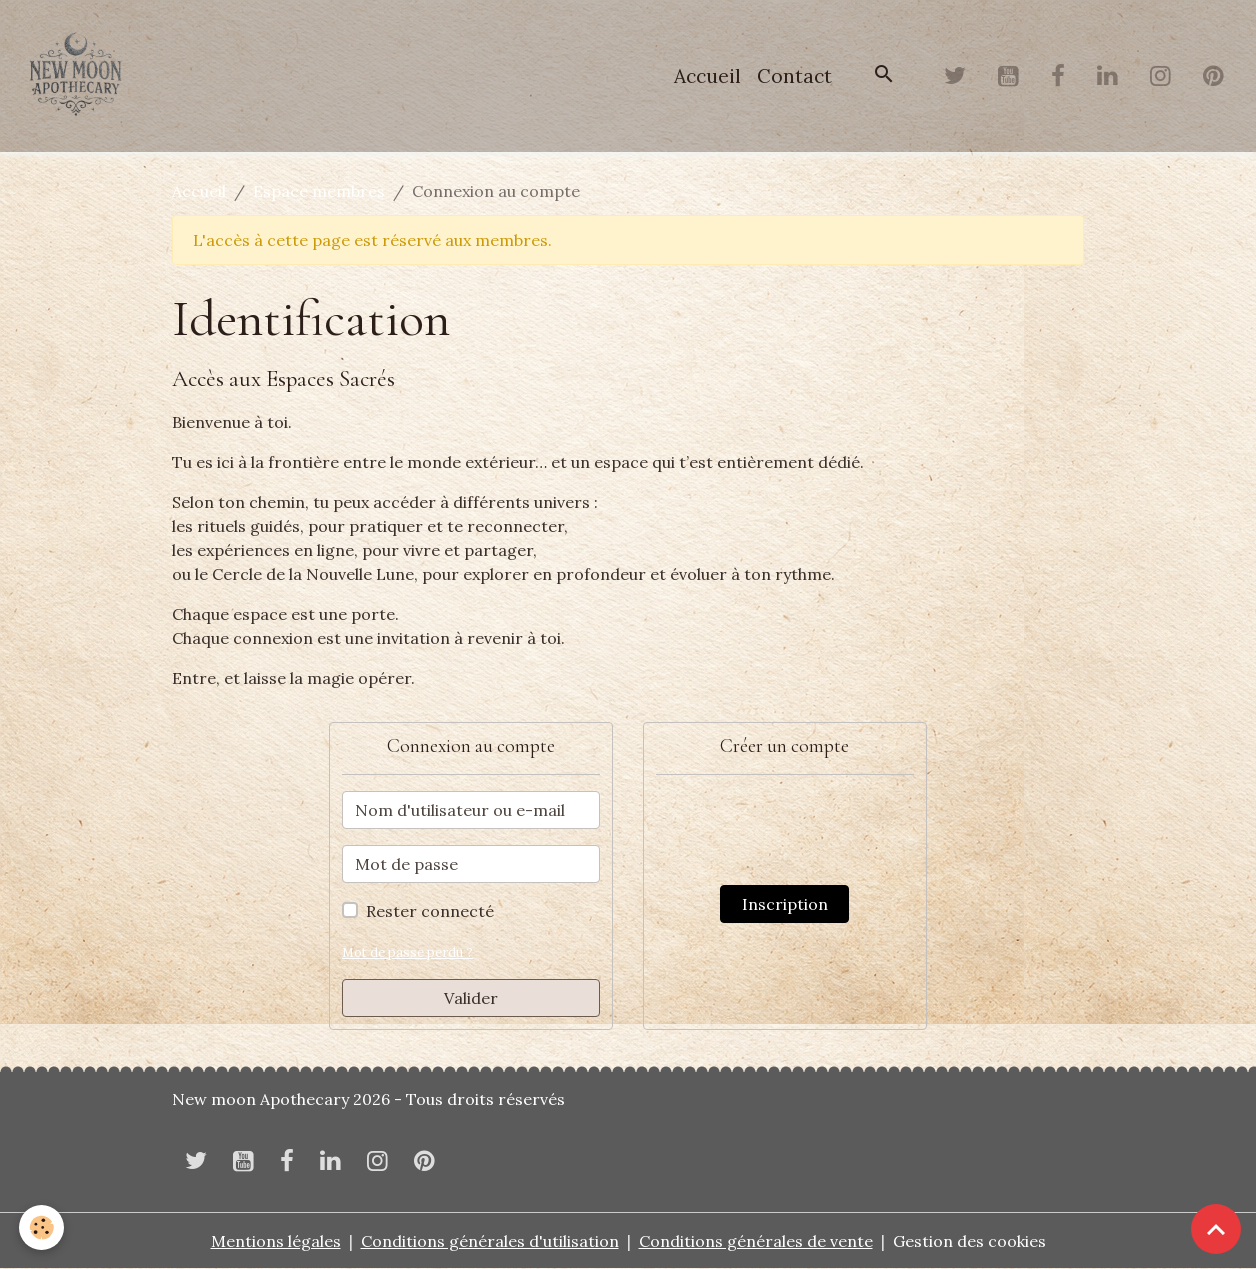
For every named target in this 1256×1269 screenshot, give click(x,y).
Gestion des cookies (969, 1241)
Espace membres (319, 191)
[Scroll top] (1216, 1229)
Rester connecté (430, 911)
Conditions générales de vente (756, 1241)
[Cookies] (42, 1227)
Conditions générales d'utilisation (490, 1241)
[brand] (80, 76)
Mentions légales (276, 1241)
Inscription (785, 904)
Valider (471, 998)
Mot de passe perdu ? (407, 952)
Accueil (707, 76)
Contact (794, 76)
